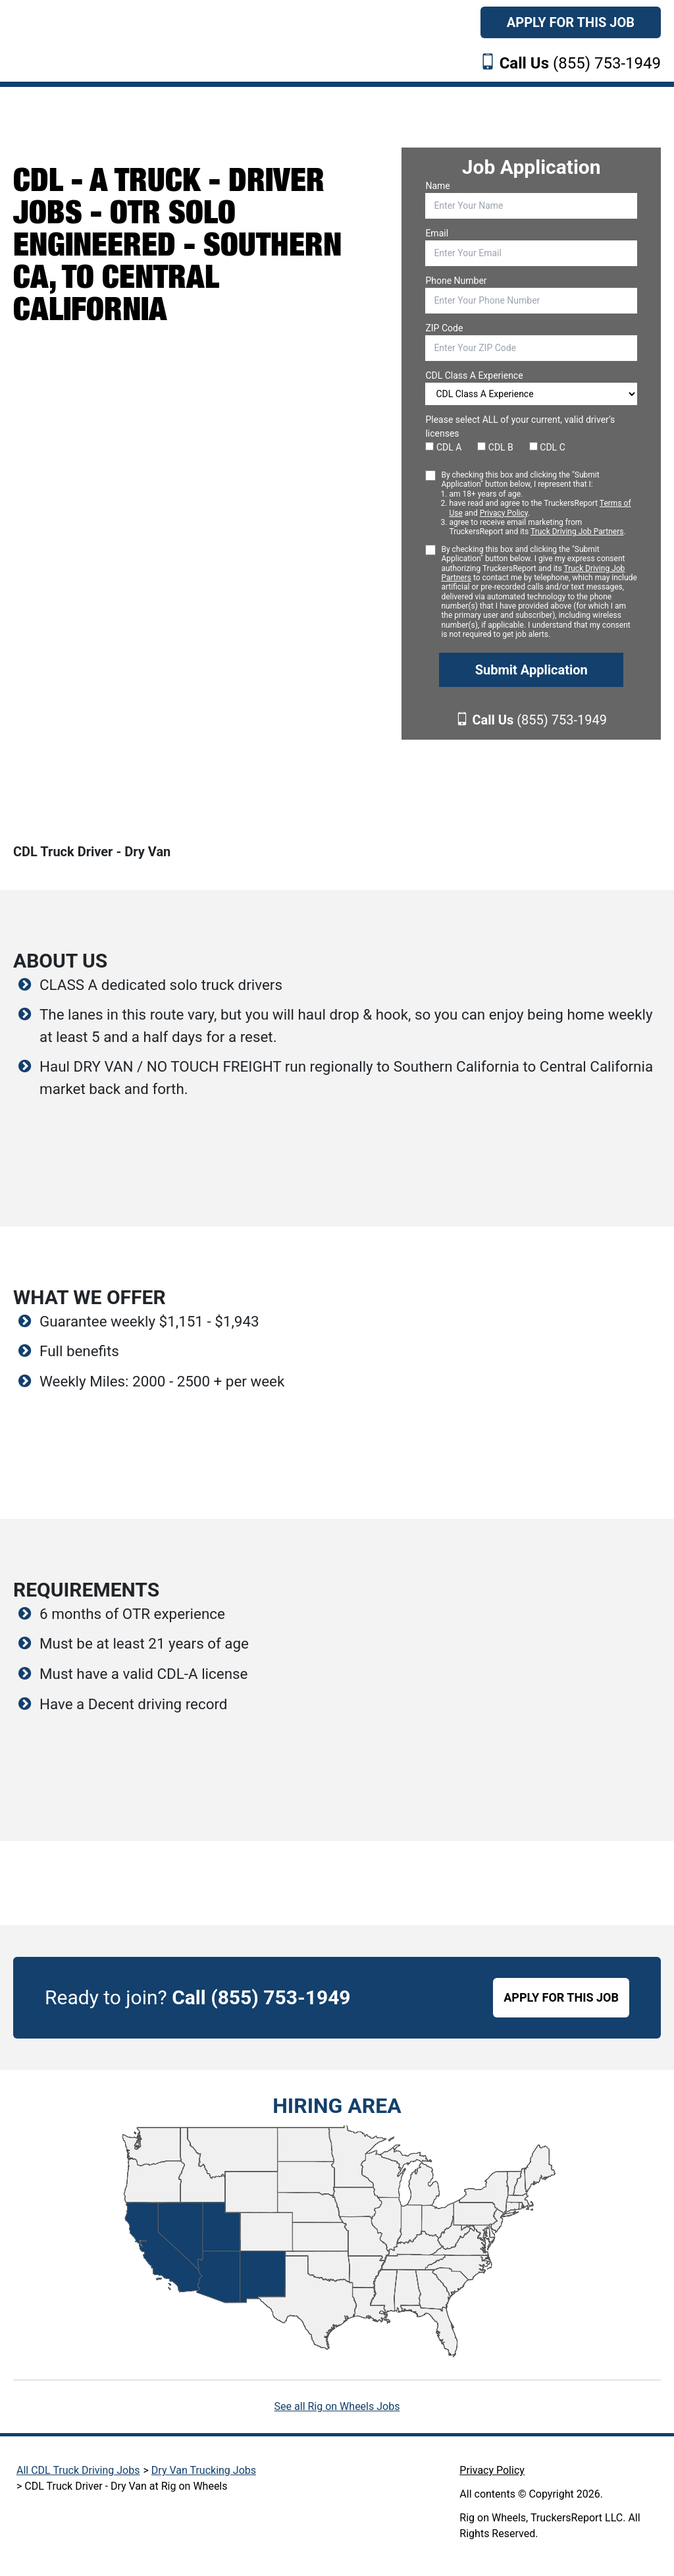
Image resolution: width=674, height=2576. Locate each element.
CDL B (495, 447)
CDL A (443, 447)
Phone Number (455, 280)
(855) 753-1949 (580, 63)
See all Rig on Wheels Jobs (337, 2406)
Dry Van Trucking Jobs (203, 2470)
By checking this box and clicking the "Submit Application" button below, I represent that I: (539, 503)
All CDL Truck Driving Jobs (78, 2470)
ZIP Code (444, 328)
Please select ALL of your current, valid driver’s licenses (520, 426)
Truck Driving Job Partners (577, 531)
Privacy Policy (504, 513)
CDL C (547, 447)
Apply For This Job (571, 22)
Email (436, 233)
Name (437, 185)
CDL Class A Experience (474, 375)
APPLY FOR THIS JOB (561, 1997)
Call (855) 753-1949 (261, 1997)
